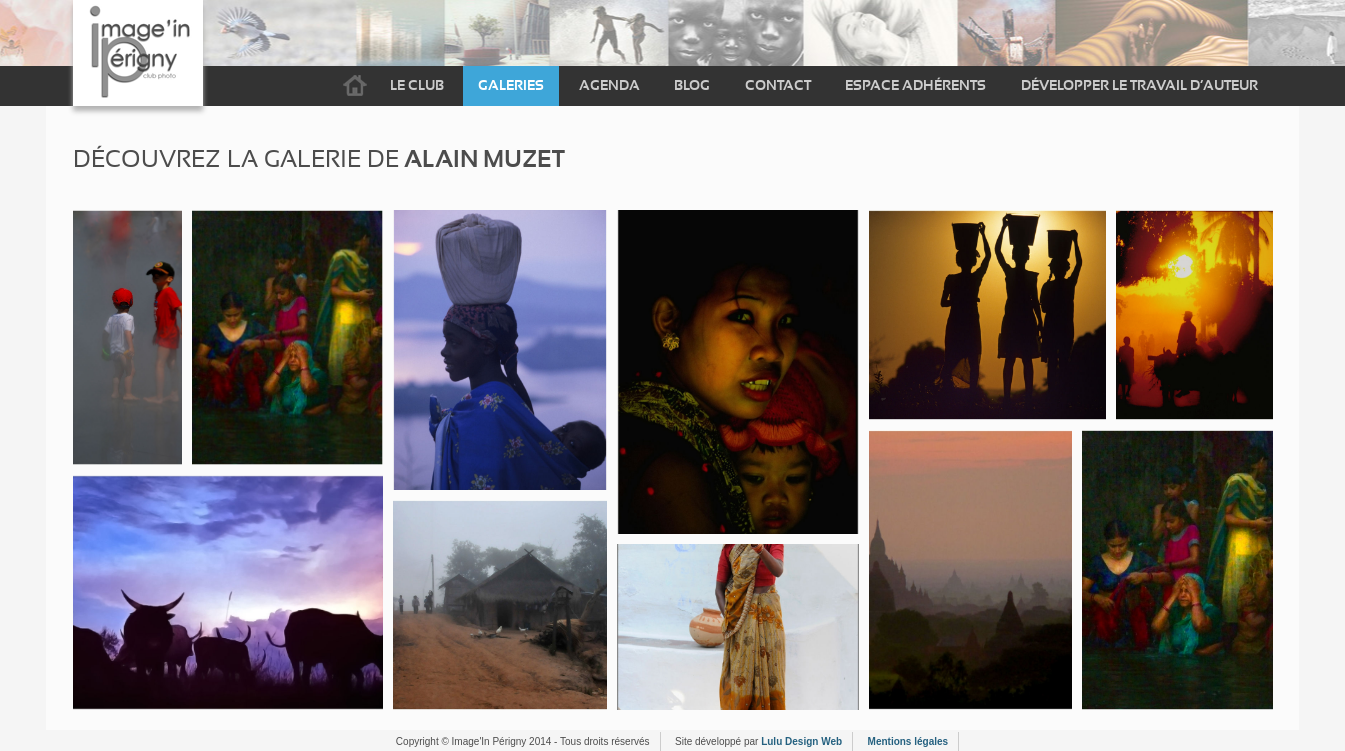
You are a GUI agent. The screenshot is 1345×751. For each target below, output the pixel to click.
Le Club (417, 86)
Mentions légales (908, 741)
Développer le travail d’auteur (1139, 86)
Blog (692, 86)
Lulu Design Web (801, 741)
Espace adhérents (915, 86)
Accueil (355, 86)
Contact (778, 86)
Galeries (511, 86)
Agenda (609, 86)
